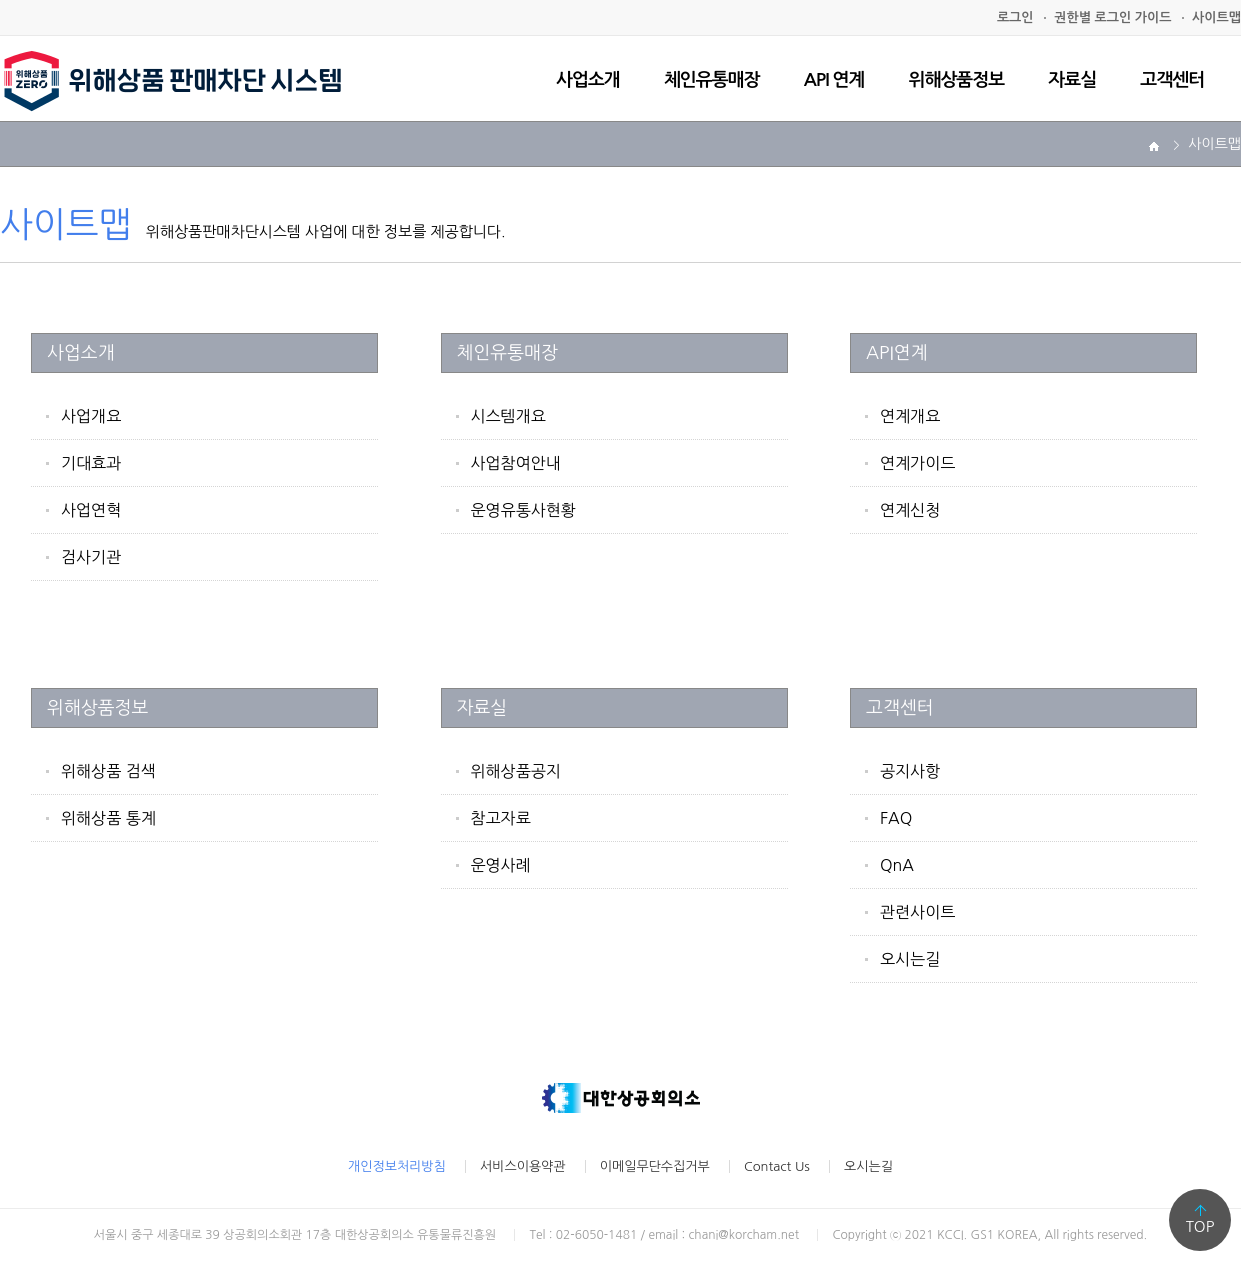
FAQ (896, 818)
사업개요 (91, 416)
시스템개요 (508, 416)
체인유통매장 (712, 80)
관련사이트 (917, 912)
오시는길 (910, 959)
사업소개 (588, 80)
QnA (897, 865)
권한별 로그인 (1112, 17)
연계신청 (910, 510)
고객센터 (1172, 80)
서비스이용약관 (523, 1166)
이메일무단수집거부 (655, 1166)
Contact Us (777, 1166)
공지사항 (910, 771)
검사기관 (91, 557)
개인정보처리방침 (397, 1166)
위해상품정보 (957, 80)
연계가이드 (917, 463)
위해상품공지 (516, 771)
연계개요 (910, 416)
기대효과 (91, 463)
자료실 (1072, 80)
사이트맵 (1216, 17)
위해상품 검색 (108, 771)
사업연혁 (91, 510)
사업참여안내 (516, 463)
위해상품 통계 (108, 818)
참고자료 (501, 818)
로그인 (1015, 17)
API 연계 (834, 80)
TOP (1200, 1226)
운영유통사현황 (523, 510)
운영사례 (501, 865)
